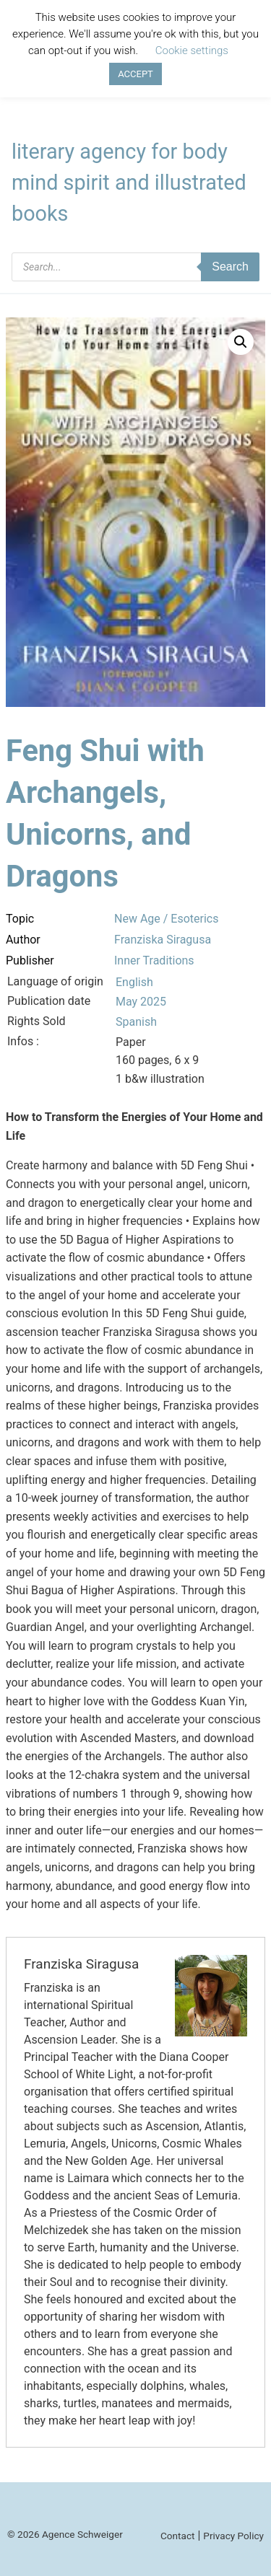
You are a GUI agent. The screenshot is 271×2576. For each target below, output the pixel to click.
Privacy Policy (233, 2535)
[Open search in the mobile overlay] (135, 266)
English (134, 982)
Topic (20, 919)
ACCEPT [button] (135, 74)
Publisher (30, 960)
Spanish (136, 1022)
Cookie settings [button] (191, 50)
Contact (177, 2535)
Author (23, 939)
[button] (241, 342)
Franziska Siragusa (162, 939)
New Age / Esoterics (166, 919)
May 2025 (141, 1001)
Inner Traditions (154, 960)
